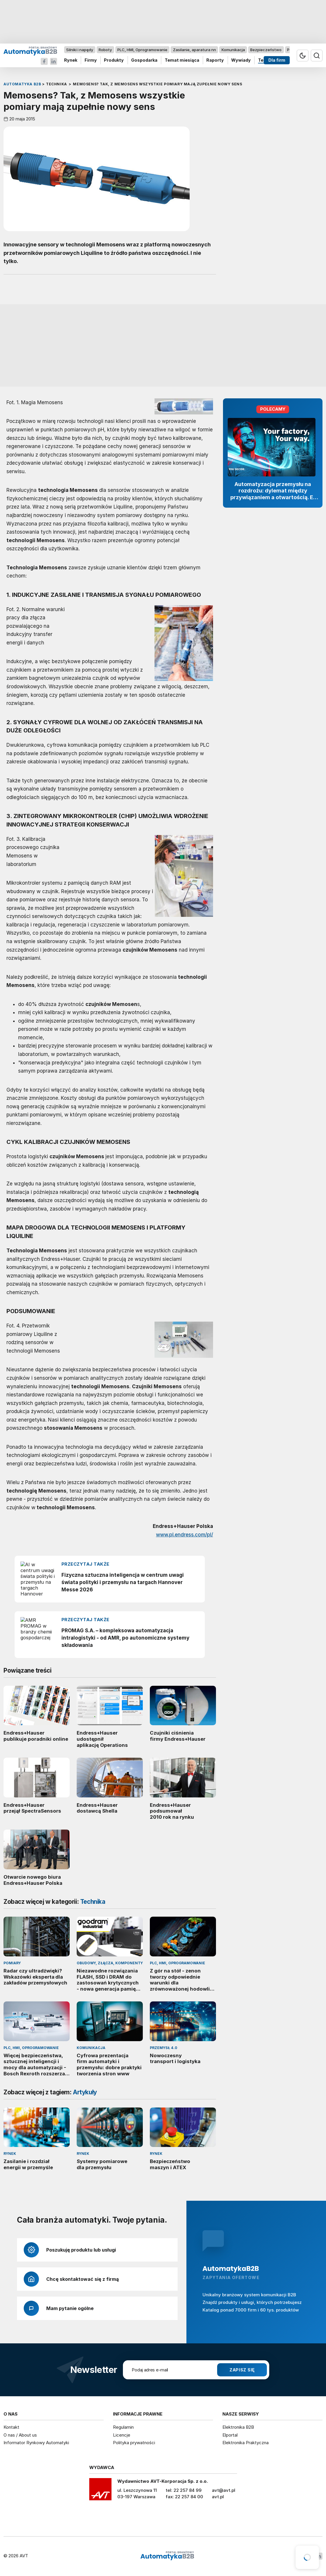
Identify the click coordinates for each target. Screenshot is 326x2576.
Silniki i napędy (79, 49)
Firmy (91, 60)
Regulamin (123, 2427)
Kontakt (11, 2427)
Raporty (215, 60)
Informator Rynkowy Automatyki (36, 2442)
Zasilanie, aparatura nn (194, 49)
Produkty (114, 60)
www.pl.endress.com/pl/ (184, 1535)
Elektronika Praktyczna (245, 2442)
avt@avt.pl (223, 2490)
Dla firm (276, 60)
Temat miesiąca (182, 60)
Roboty (105, 49)
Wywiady (241, 60)
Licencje (121, 2435)
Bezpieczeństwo (266, 49)
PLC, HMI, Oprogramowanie (142, 49)
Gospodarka (144, 60)
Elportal (230, 2435)
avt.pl (218, 2496)
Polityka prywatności (134, 2442)
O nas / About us (20, 2435)
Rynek (70, 60)
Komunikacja (233, 49)
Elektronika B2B (238, 2427)
